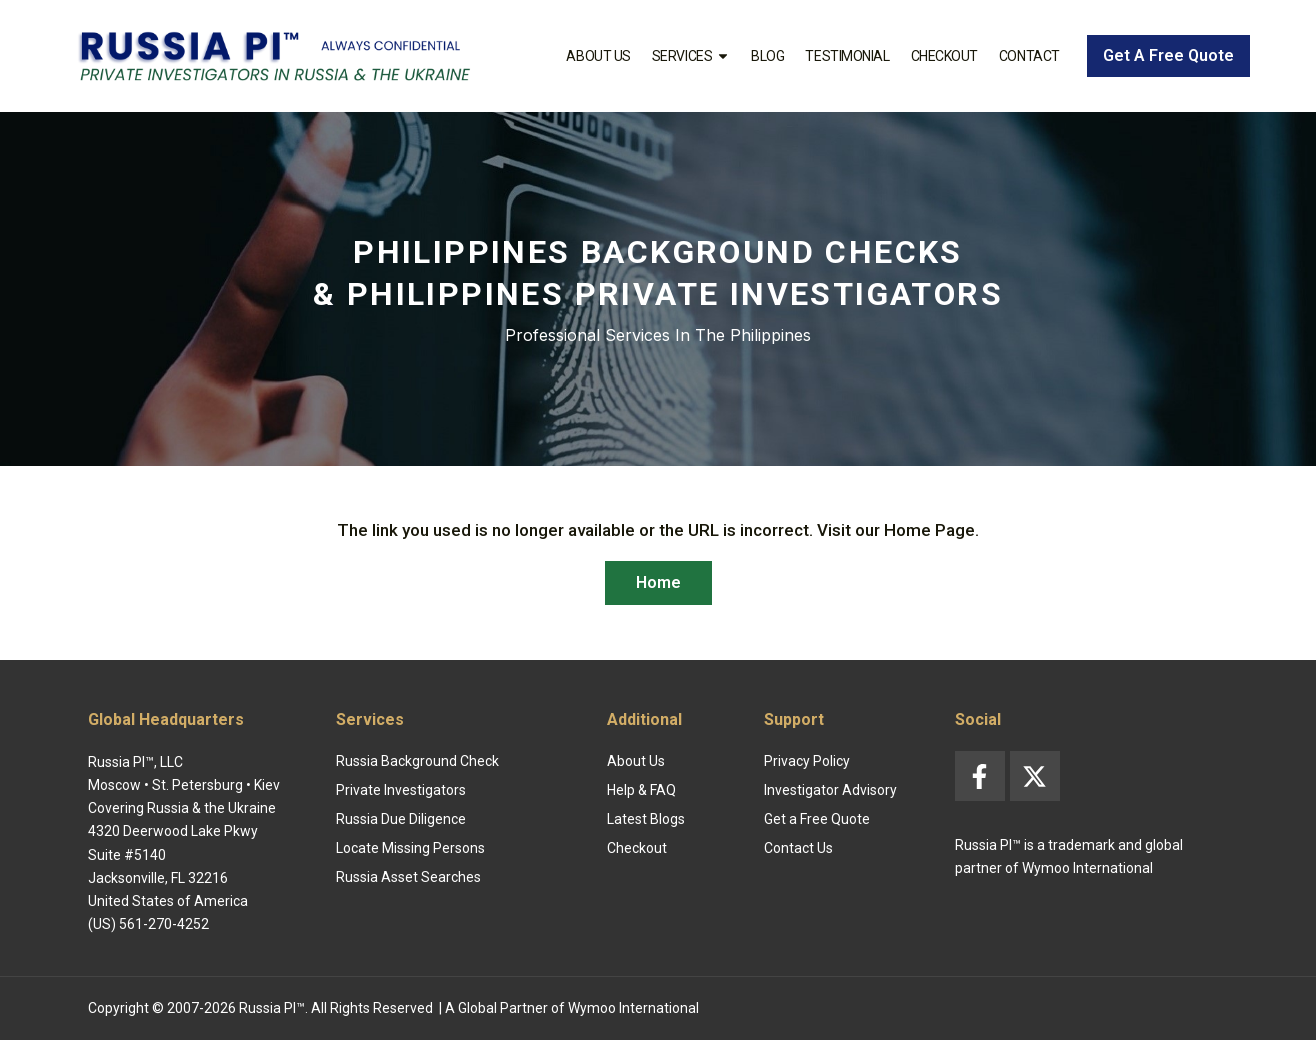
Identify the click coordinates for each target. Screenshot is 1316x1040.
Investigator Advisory (830, 790)
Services (691, 56)
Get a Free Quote (817, 819)
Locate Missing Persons (410, 848)
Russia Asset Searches (408, 877)
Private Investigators (401, 790)
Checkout (944, 56)
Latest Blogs (646, 819)
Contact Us (798, 848)
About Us (598, 56)
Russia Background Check (417, 761)
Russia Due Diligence (401, 819)
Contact (1029, 56)
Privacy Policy (807, 761)
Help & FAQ (641, 790)
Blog (767, 56)
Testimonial (847, 56)
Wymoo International (633, 1008)
